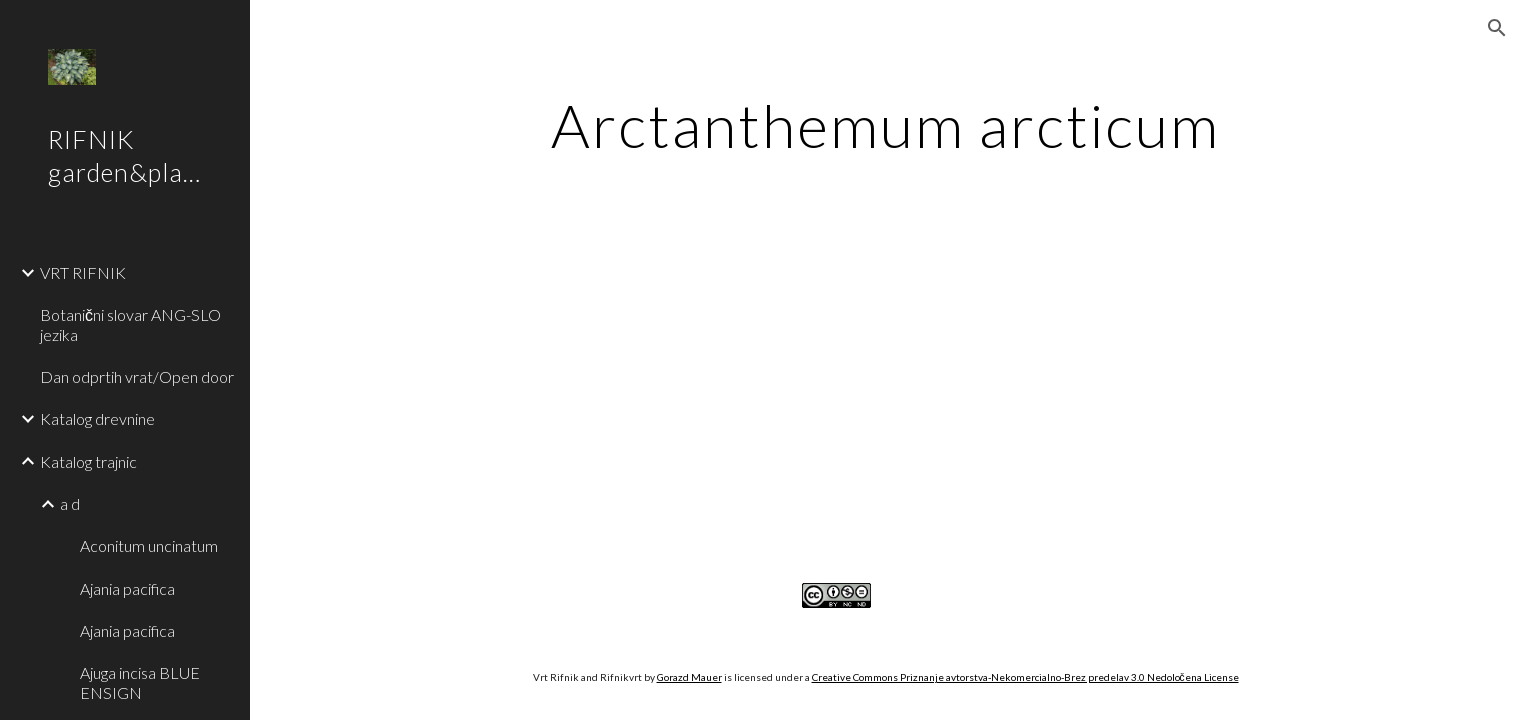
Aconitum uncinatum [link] (149, 545)
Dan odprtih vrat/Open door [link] (137, 376)
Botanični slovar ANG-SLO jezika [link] (130, 324)
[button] (1497, 28)
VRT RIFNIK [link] (83, 272)
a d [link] (70, 503)
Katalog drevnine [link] (97, 418)
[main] (886, 125)
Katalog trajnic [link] (88, 461)
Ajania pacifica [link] (127, 588)
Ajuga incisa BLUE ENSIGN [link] (140, 682)
